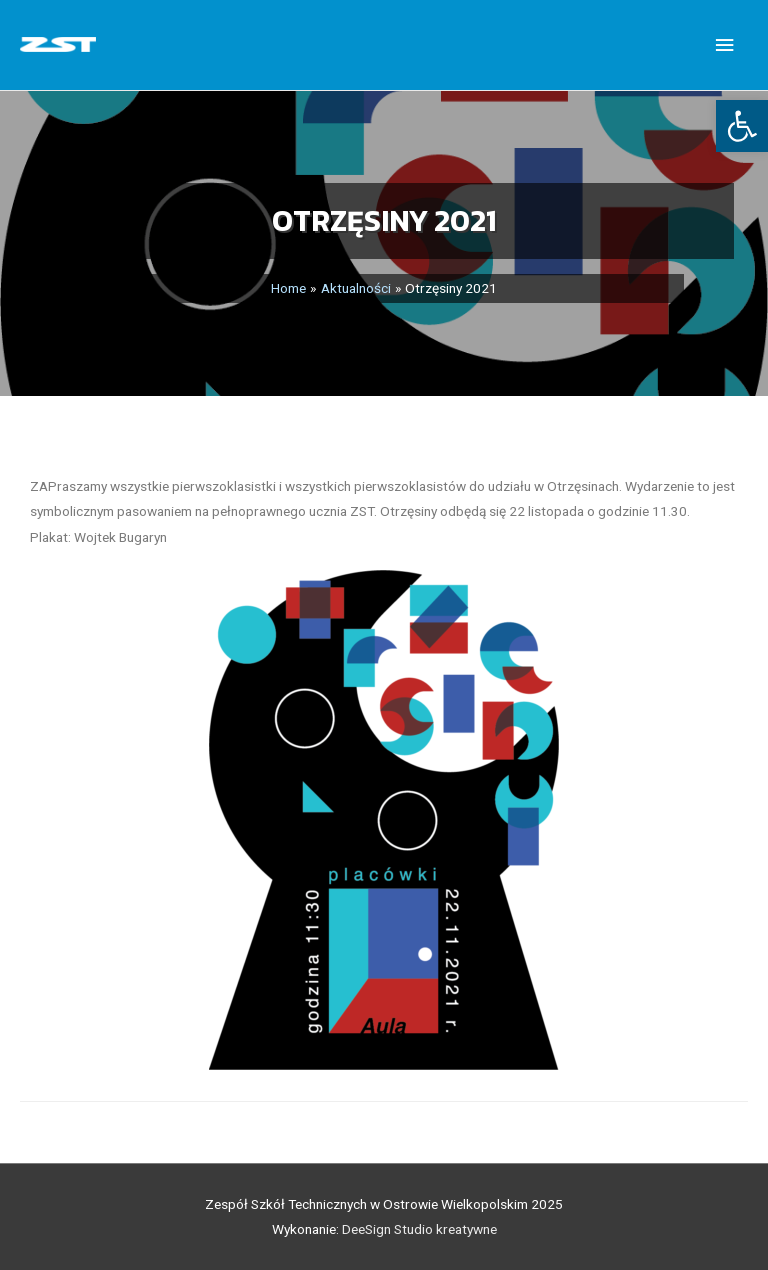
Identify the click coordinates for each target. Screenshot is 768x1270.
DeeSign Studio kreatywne (419, 1229)
